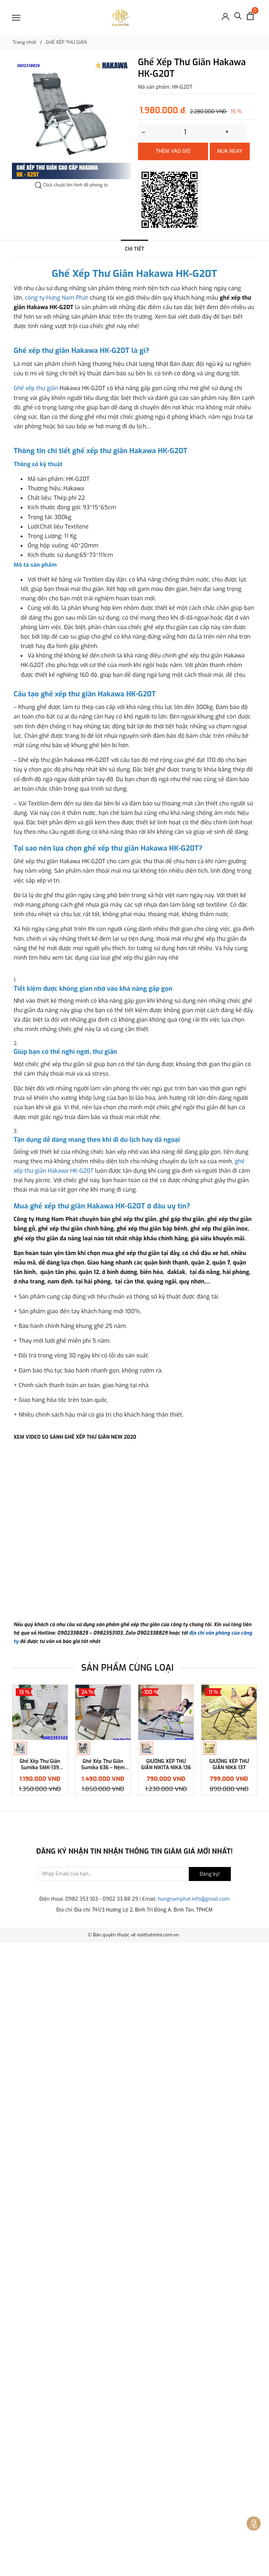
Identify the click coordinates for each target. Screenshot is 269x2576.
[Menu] (16, 18)
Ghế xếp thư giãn (36, 546)
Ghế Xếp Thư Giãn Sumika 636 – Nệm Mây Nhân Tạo (103, 2398)
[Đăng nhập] (225, 16)
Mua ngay (229, 151)
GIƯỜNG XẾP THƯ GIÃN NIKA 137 (229, 2398)
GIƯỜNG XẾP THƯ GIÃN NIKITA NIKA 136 (166, 2398)
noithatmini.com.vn (158, 2568)
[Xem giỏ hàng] (250, 16)
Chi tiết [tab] (134, 249)
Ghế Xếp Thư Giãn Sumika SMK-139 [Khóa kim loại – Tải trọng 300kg (40, 2398)
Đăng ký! (210, 2507)
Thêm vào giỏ (173, 151)
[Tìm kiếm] (238, 17)
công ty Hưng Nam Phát (56, 297)
